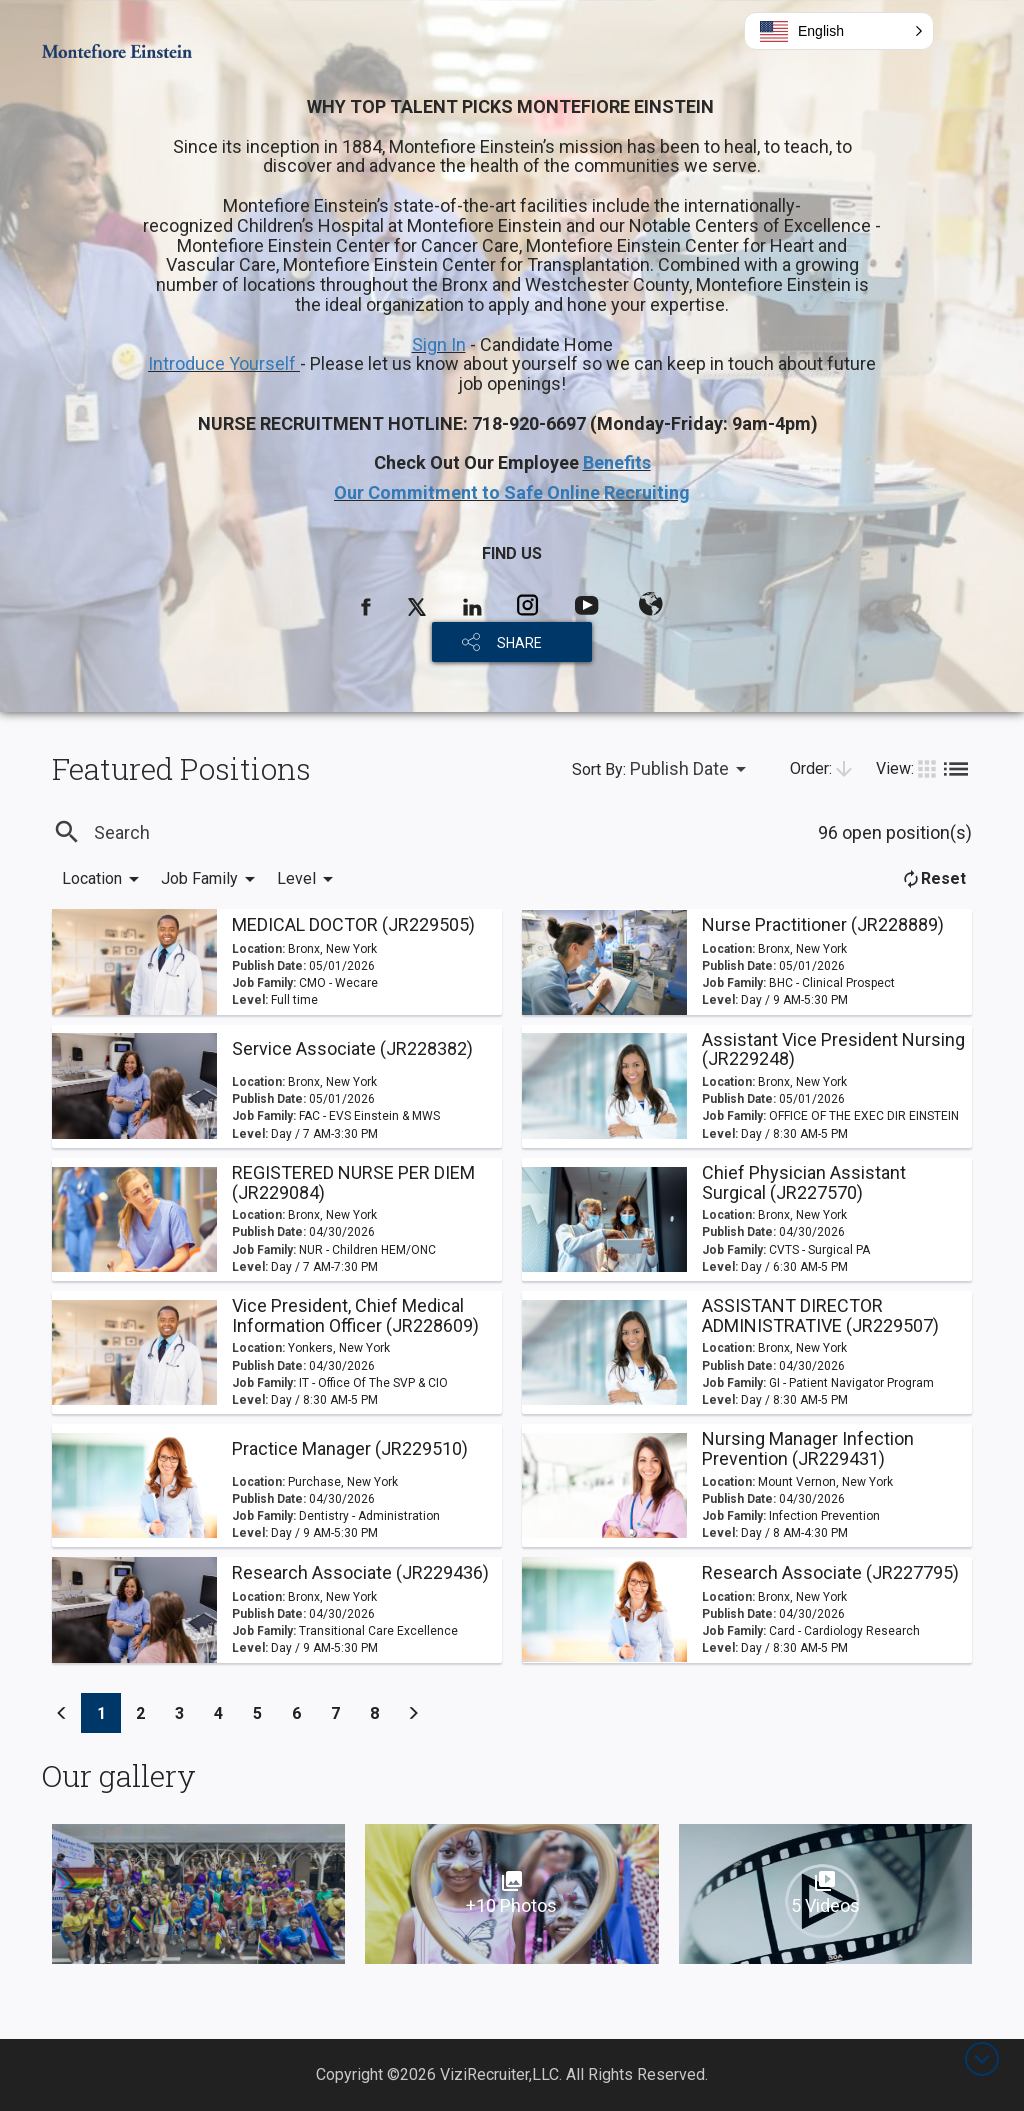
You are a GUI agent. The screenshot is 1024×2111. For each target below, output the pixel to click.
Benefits (617, 462)
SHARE (519, 643)
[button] (839, 31)
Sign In (439, 344)
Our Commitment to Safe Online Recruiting (512, 492)
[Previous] (62, 1713)
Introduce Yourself (224, 363)
